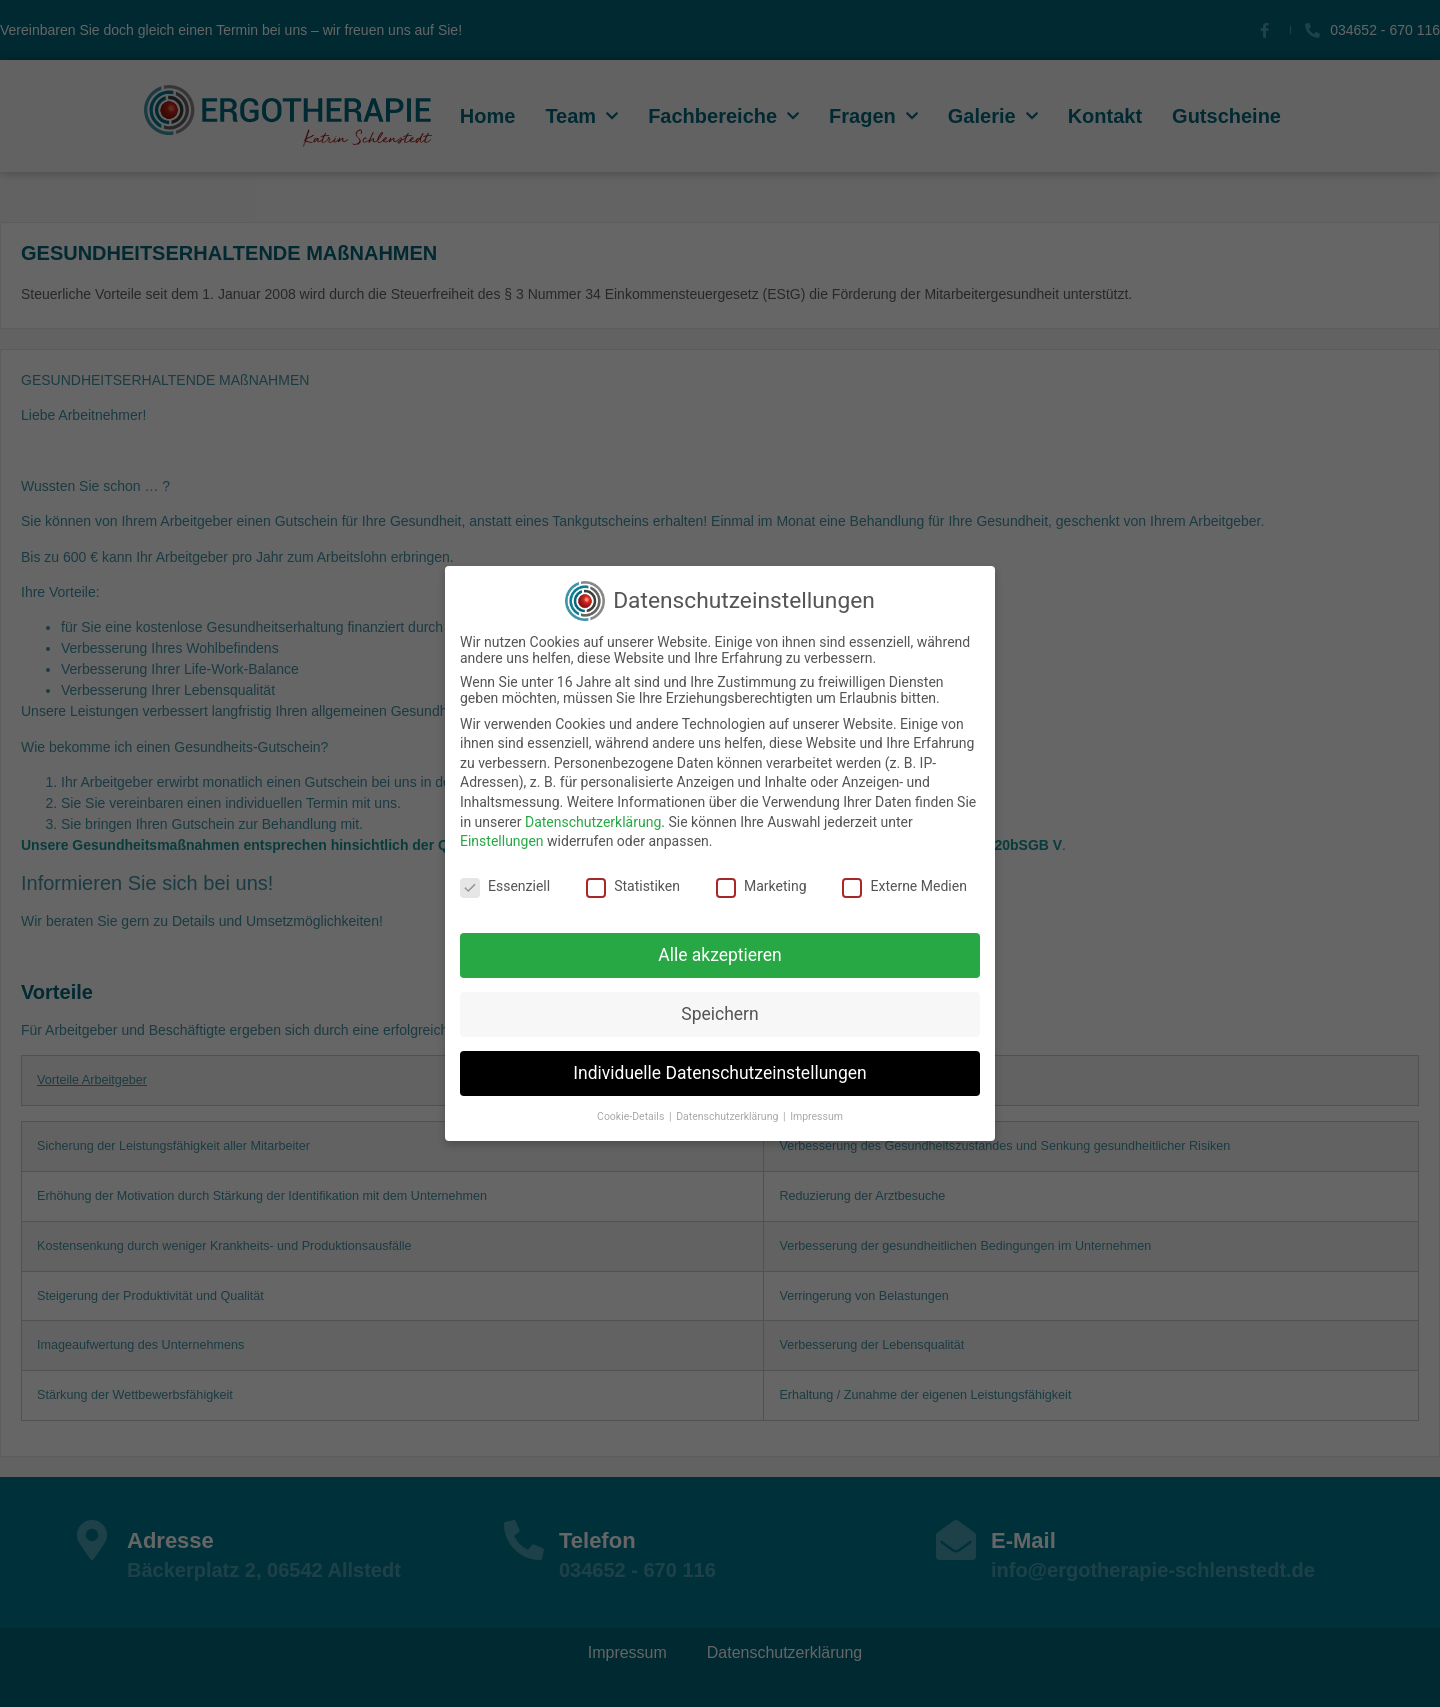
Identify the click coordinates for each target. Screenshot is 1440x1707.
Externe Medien (904, 886)
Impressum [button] (816, 1116)
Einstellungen (502, 841)
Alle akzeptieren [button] (720, 955)
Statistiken (633, 886)
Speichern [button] (719, 1014)
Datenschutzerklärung (593, 822)
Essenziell (505, 886)
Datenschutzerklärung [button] (728, 1116)
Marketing (761, 886)
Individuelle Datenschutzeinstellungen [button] (719, 1073)
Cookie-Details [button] (632, 1116)
